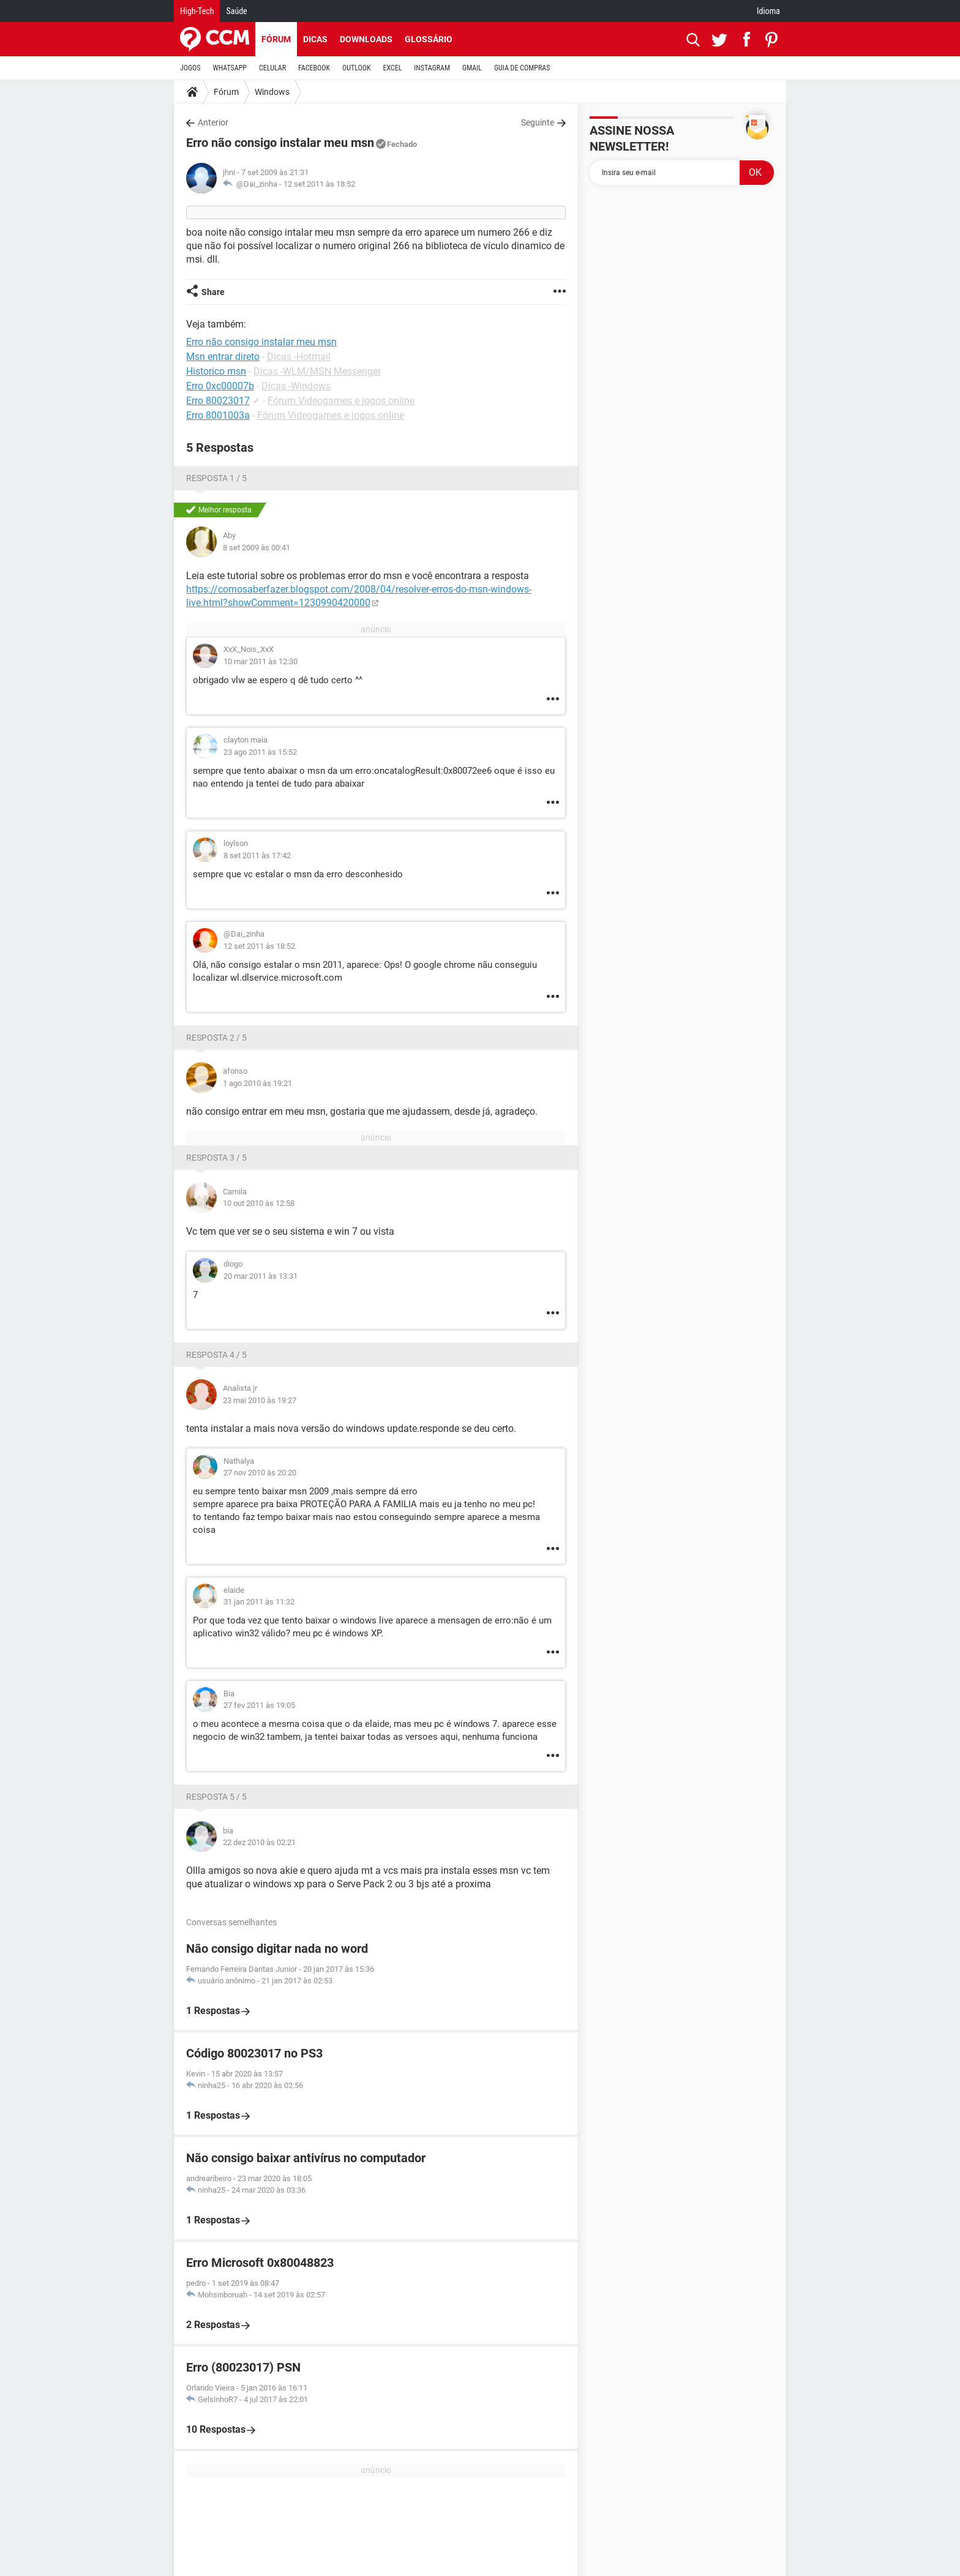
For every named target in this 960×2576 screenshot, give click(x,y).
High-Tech (197, 11)
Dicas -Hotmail (299, 356)
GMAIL (472, 68)
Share (213, 292)
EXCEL (392, 68)
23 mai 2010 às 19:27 (259, 1400)
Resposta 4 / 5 (216, 1355)
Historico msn (216, 371)
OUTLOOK (356, 68)
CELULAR (272, 68)
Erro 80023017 (218, 400)
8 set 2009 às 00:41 (256, 547)
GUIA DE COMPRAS (522, 68)
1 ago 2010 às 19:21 (257, 1083)
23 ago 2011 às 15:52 (260, 752)
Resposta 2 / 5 (216, 1038)
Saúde (236, 11)
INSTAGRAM (432, 68)
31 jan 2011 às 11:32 (258, 1601)
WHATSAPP (230, 68)
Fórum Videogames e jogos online (341, 400)
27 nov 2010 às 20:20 (259, 1472)
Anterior (213, 122)
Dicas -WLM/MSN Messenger (317, 371)
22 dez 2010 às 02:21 (259, 1842)
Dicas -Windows (296, 386)
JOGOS (190, 68)
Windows (272, 92)
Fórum (276, 39)
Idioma (768, 11)
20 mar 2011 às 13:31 (260, 1276)
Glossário (428, 39)
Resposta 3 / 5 (216, 1158)
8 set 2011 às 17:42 (257, 855)
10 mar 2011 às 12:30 (260, 661)
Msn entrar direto (223, 356)
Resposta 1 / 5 (216, 478)
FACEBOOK (314, 68)
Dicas (315, 39)
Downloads (366, 39)
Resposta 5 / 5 (216, 1797)
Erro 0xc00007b (220, 386)
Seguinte (537, 122)
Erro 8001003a (218, 415)
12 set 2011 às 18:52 (319, 184)
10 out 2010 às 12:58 (258, 1203)
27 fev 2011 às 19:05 (259, 1705)
